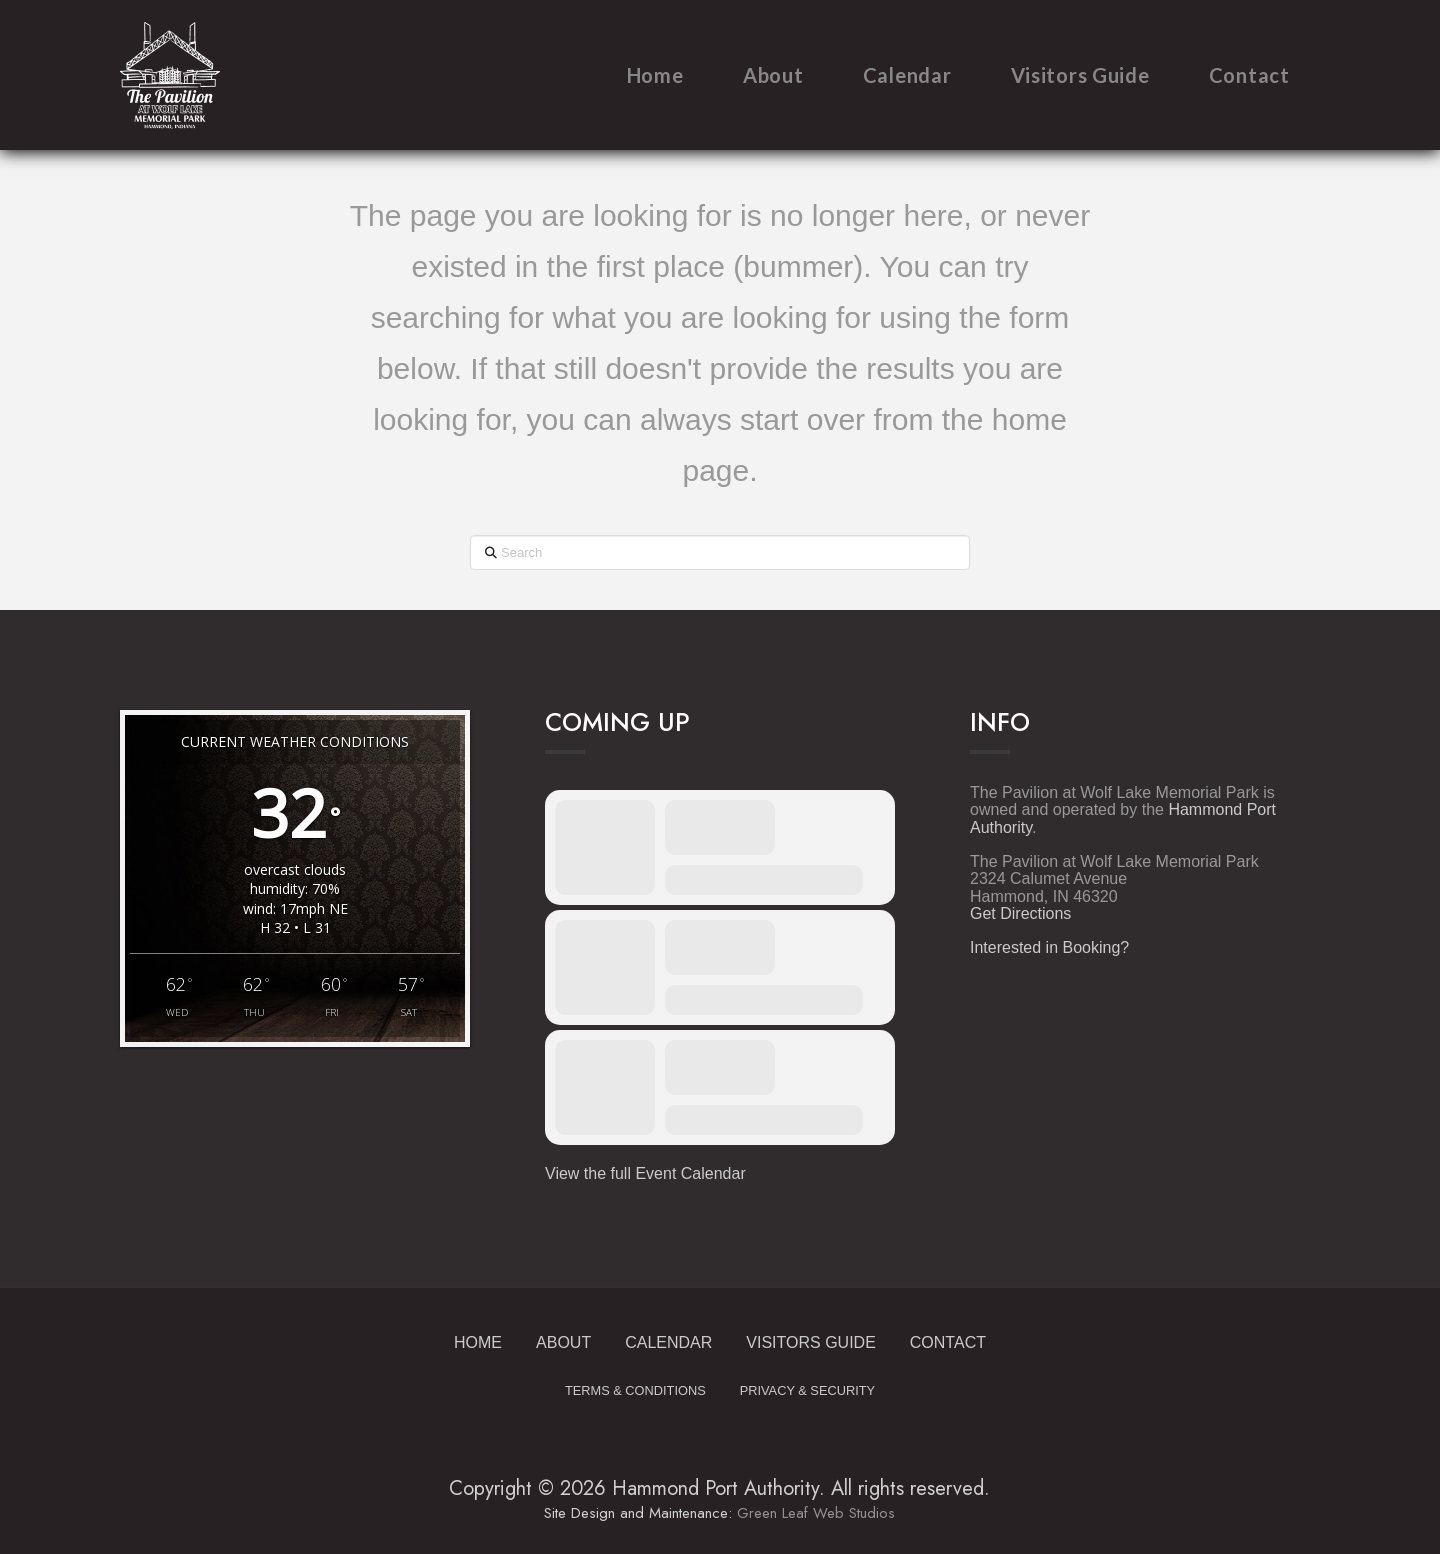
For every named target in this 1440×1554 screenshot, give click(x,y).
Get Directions (1020, 913)
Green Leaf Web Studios (816, 1513)
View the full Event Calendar (645, 1173)
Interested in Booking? (1049, 947)
